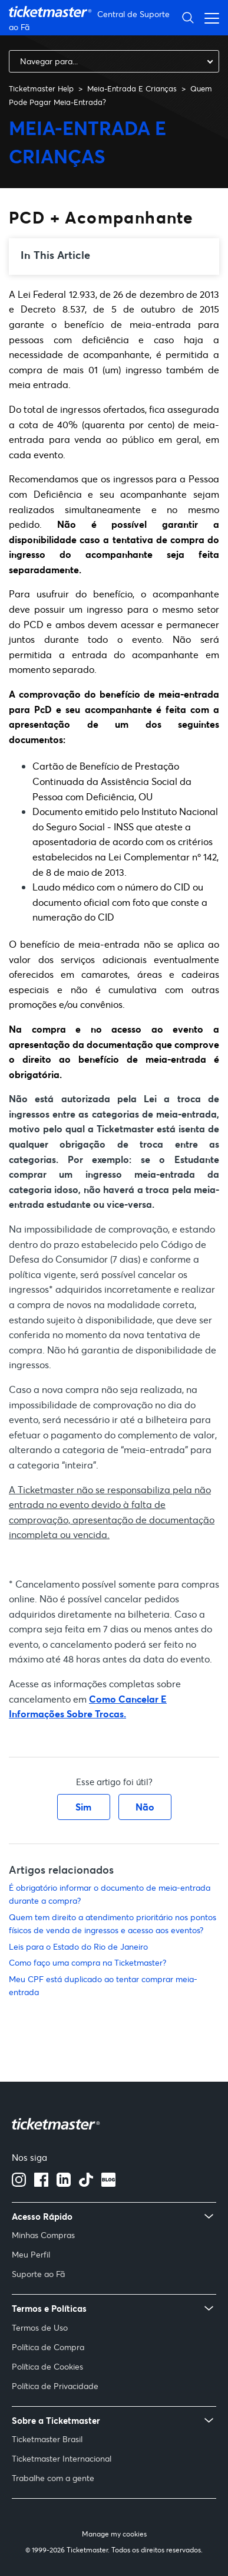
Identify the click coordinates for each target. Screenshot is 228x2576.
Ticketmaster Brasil (47, 2438)
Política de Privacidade (55, 2385)
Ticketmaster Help (41, 88)
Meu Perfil (31, 2254)
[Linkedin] (64, 2183)
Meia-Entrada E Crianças (132, 88)
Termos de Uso (40, 2327)
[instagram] (19, 2183)
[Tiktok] (86, 2183)
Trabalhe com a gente (53, 2477)
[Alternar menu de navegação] (208, 17)
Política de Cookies (47, 2366)
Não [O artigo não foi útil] (145, 1806)
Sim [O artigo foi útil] (83, 1806)
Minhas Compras (43, 2234)
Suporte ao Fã (38, 2273)
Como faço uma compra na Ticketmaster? (87, 1962)
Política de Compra (48, 2346)
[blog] (108, 2183)
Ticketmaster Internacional (61, 2458)
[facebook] (41, 2183)
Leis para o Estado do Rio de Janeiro (78, 1946)
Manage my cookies (114, 2533)
